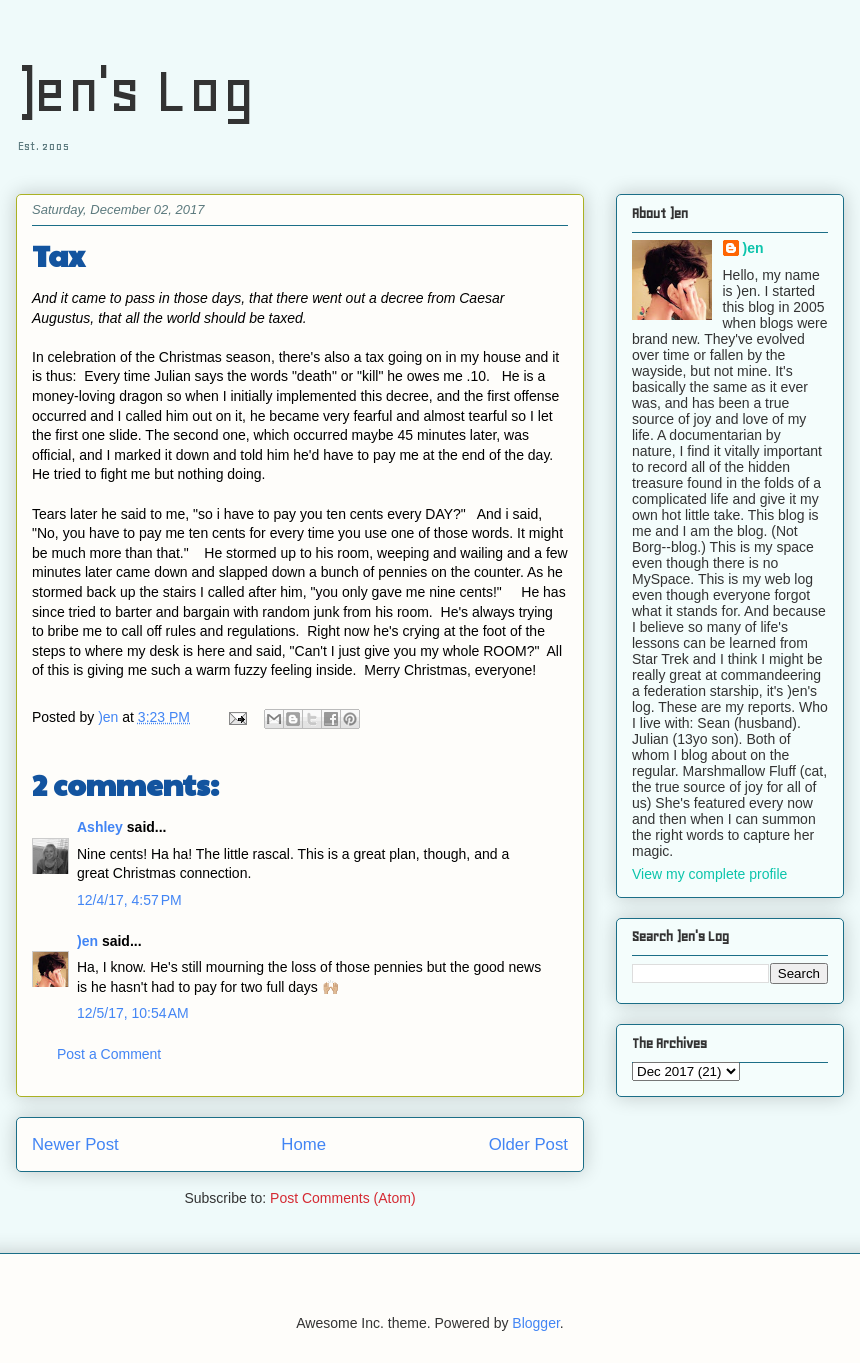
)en (87, 941)
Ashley (100, 827)
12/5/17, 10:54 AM (133, 1013)
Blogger (535, 1323)
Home (303, 1144)
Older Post (528, 1144)
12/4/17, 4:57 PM (129, 900)
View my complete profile (709, 874)
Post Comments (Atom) (342, 1198)
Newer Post (75, 1144)
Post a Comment (109, 1054)
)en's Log (135, 90)
